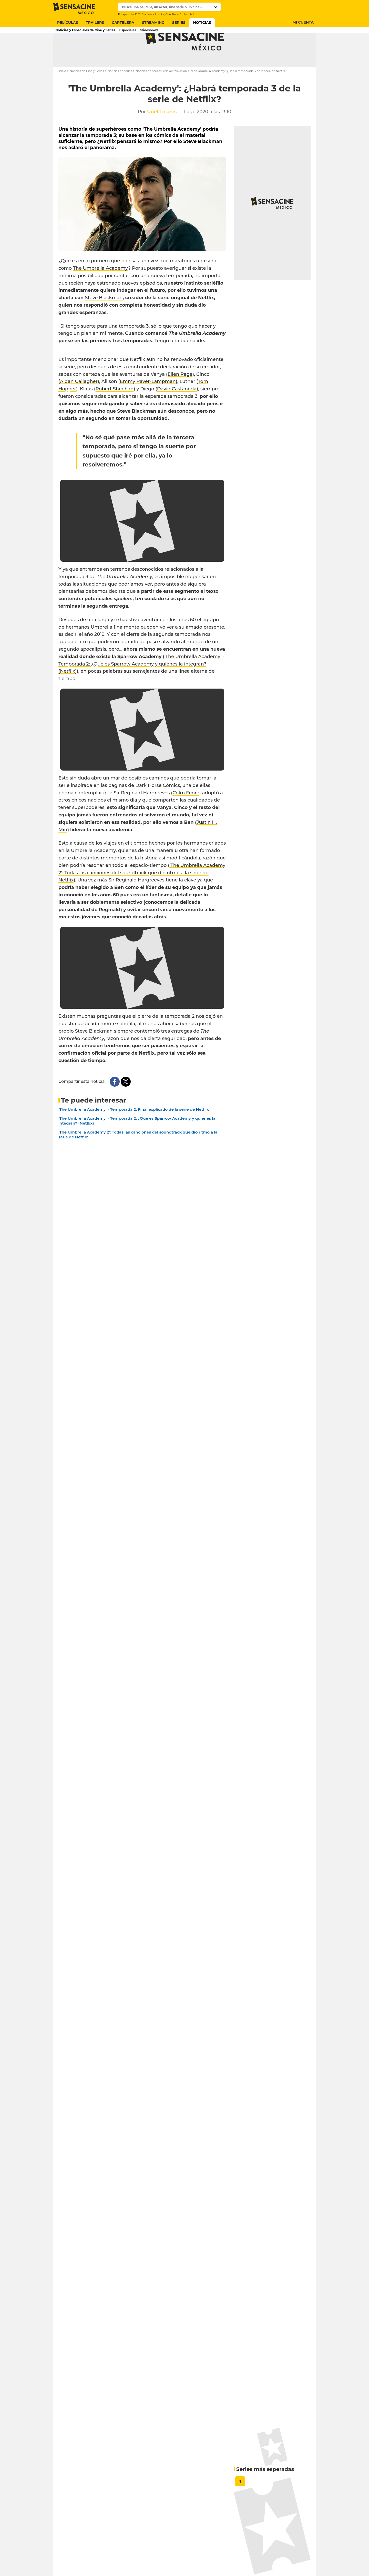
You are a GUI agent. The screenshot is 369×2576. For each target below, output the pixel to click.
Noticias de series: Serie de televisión (161, 91)
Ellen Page (180, 394)
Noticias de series (120, 91)
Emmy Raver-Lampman (148, 401)
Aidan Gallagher (79, 401)
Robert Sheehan (115, 409)
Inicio (62, 91)
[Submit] (215, 7)
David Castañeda (177, 409)
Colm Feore (185, 813)
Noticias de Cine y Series (87, 91)
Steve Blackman (103, 318)
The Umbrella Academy (100, 288)
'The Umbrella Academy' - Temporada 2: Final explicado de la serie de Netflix (133, 1129)
